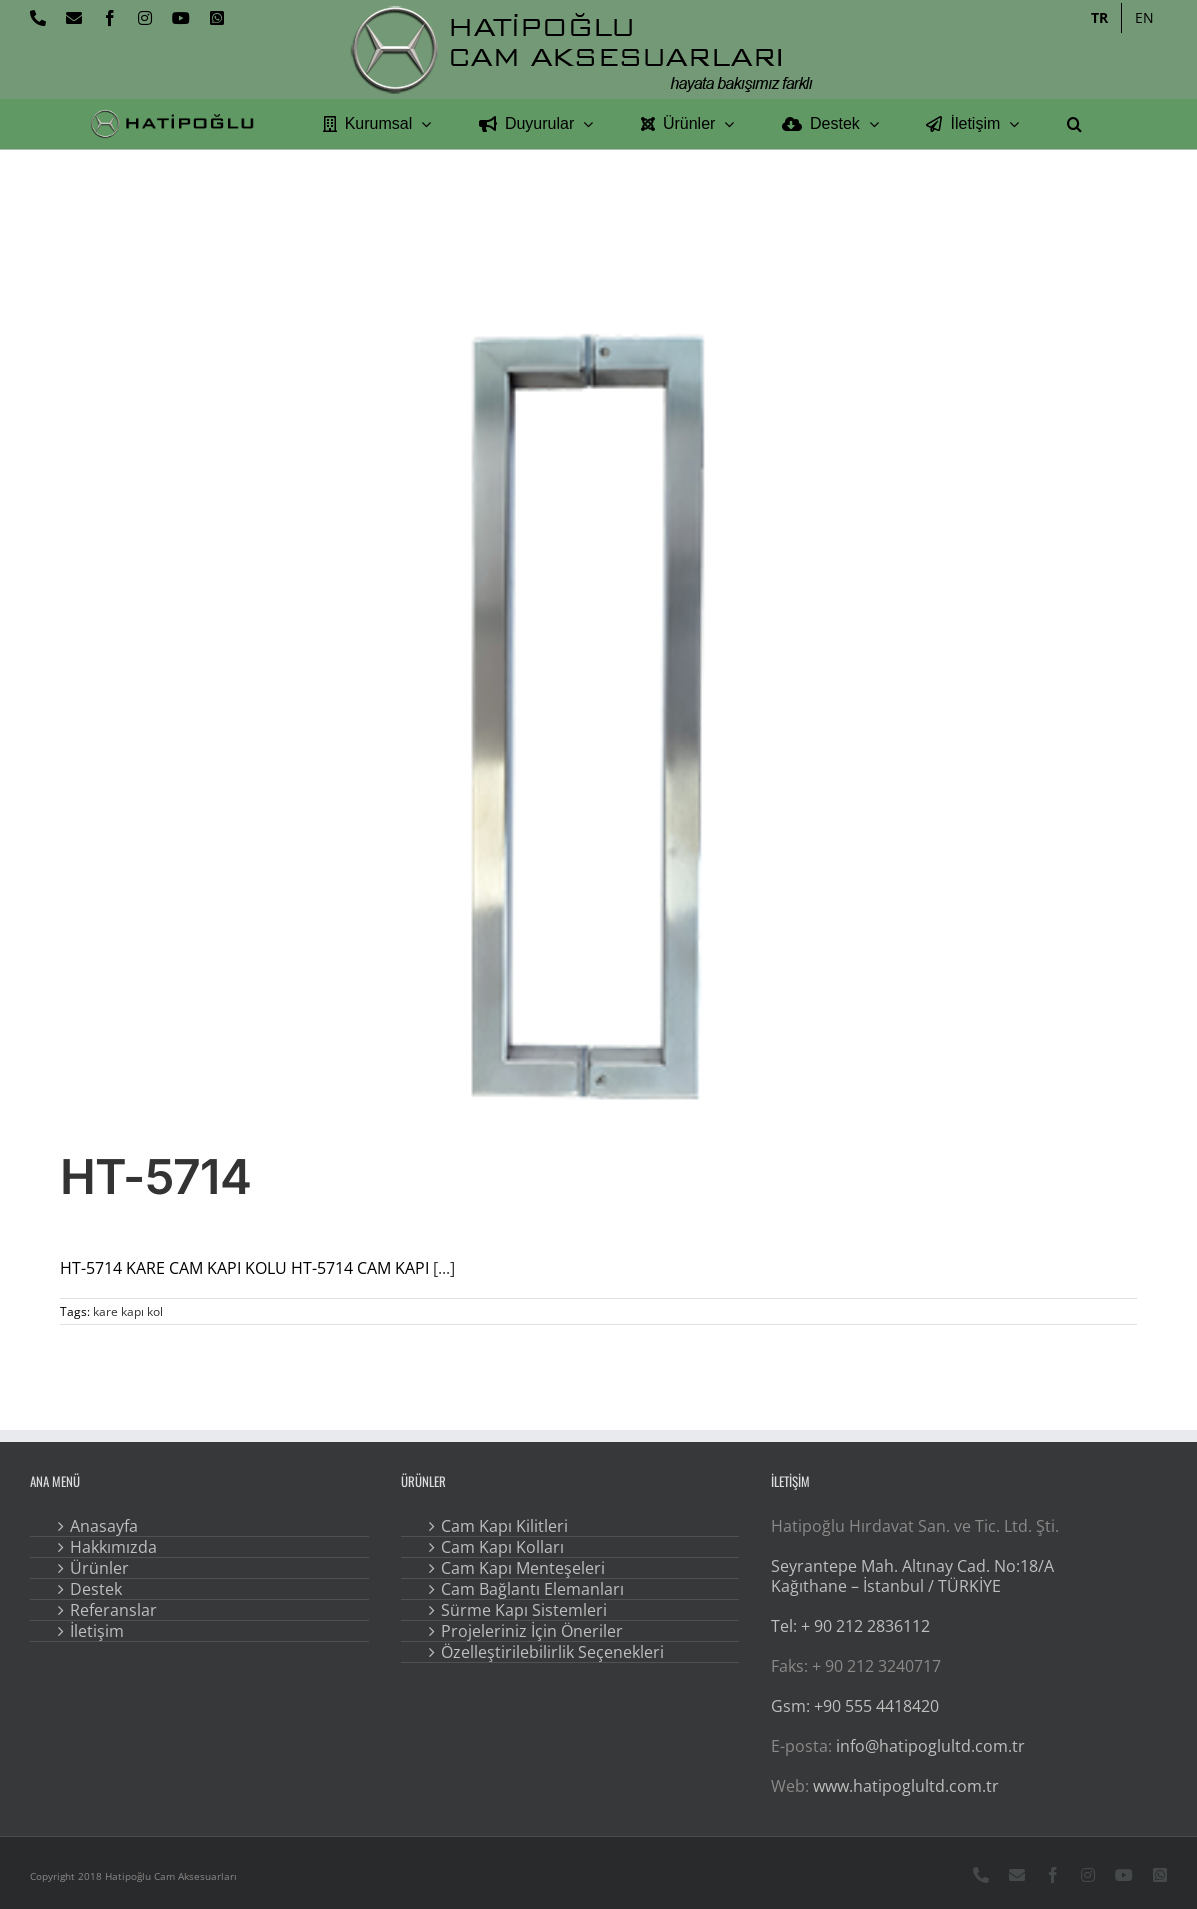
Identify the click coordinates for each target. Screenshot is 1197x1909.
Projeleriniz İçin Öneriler (532, 1631)
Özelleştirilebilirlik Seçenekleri (552, 1652)
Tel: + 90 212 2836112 (850, 1626)
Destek (96, 1589)
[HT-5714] (598, 714)
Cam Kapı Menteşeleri (523, 1568)
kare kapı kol (128, 1311)
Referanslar (113, 1610)
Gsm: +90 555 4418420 (855, 1706)
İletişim (97, 1631)
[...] (444, 1268)
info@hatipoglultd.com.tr (930, 1746)
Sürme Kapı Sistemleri (524, 1610)
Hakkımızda (113, 1547)
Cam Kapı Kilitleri (504, 1526)
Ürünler (99, 1568)
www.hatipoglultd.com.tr (906, 1786)
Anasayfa (104, 1526)
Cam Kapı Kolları (502, 1547)
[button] (1074, 124)
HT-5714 (155, 1176)
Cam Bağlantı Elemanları (532, 1589)
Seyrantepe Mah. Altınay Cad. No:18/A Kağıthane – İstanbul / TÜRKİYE (912, 1576)
